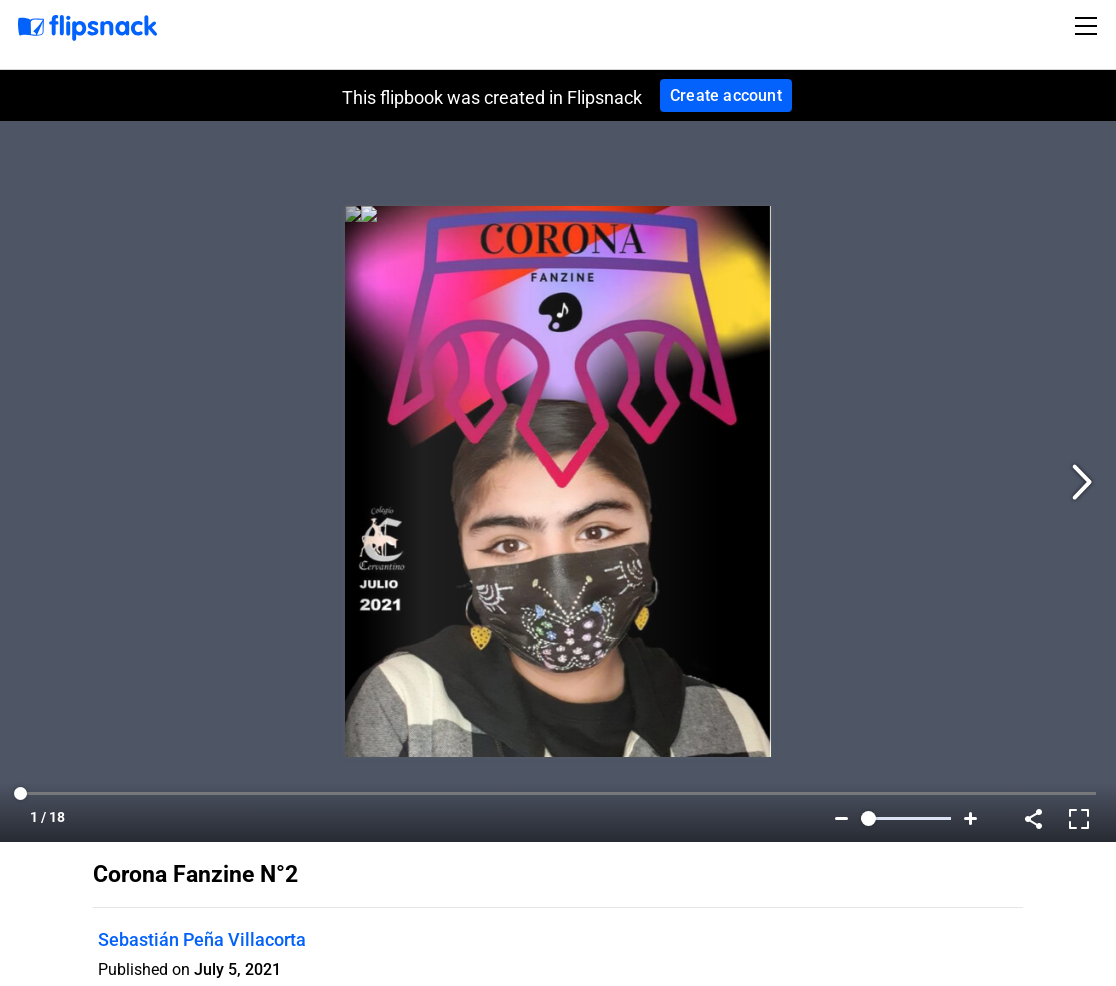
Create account (726, 95)
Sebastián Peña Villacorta (202, 939)
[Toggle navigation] (1089, 26)
